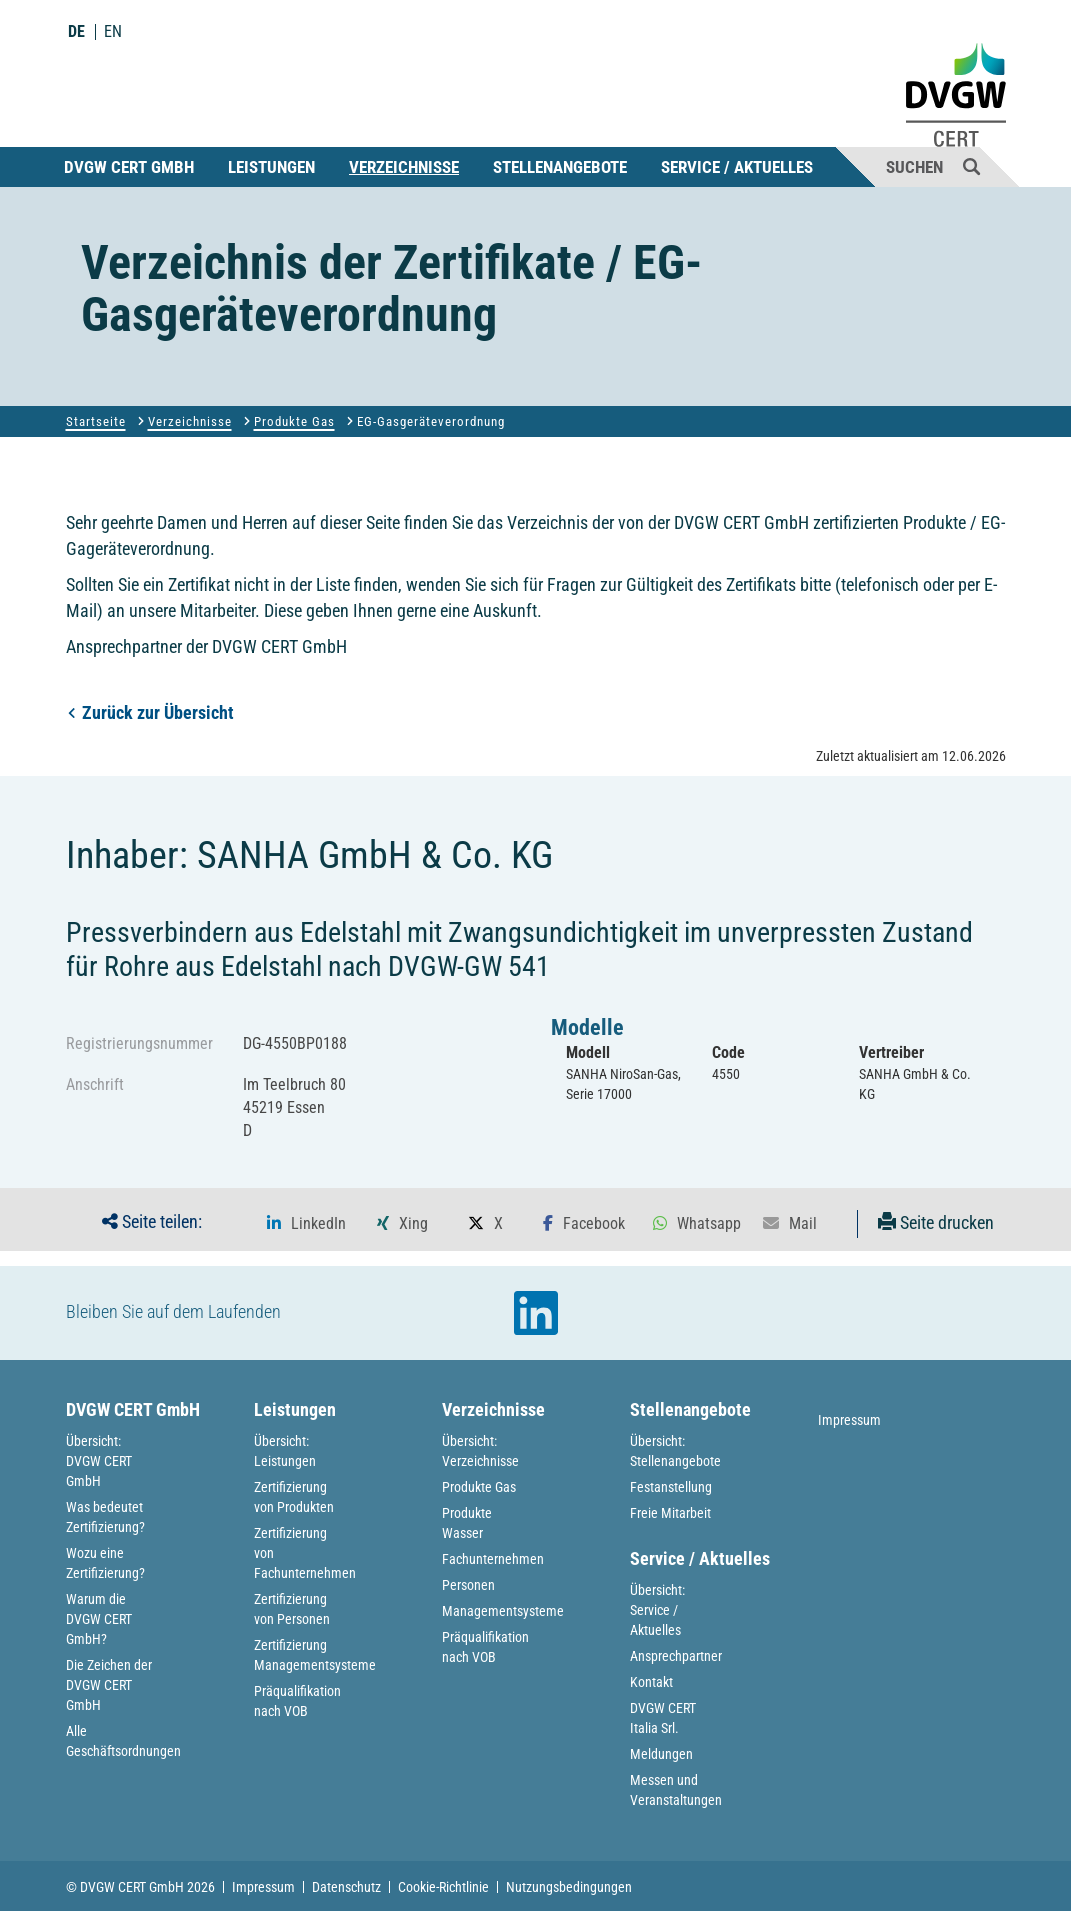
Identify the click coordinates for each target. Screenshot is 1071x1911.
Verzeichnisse (404, 167)
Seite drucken (936, 1222)
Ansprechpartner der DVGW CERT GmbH (206, 646)
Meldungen (661, 1754)
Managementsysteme (503, 1611)
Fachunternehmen (493, 1559)
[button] (306, 1224)
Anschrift (95, 1084)
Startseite (96, 421)
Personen (468, 1585)
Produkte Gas (294, 421)
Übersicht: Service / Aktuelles (657, 1610)
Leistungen (271, 167)
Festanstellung (671, 1487)
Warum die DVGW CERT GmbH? (99, 1619)
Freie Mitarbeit (670, 1513)
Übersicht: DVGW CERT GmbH (99, 1461)
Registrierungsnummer (139, 1043)
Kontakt (651, 1682)
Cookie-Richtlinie (443, 1887)
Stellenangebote (560, 167)
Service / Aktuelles (737, 167)
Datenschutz (346, 1887)
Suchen (933, 166)
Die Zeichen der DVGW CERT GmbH (109, 1685)
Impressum (849, 1420)
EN (113, 32)
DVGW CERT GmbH (129, 167)
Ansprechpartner (676, 1656)
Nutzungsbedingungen (569, 1887)
